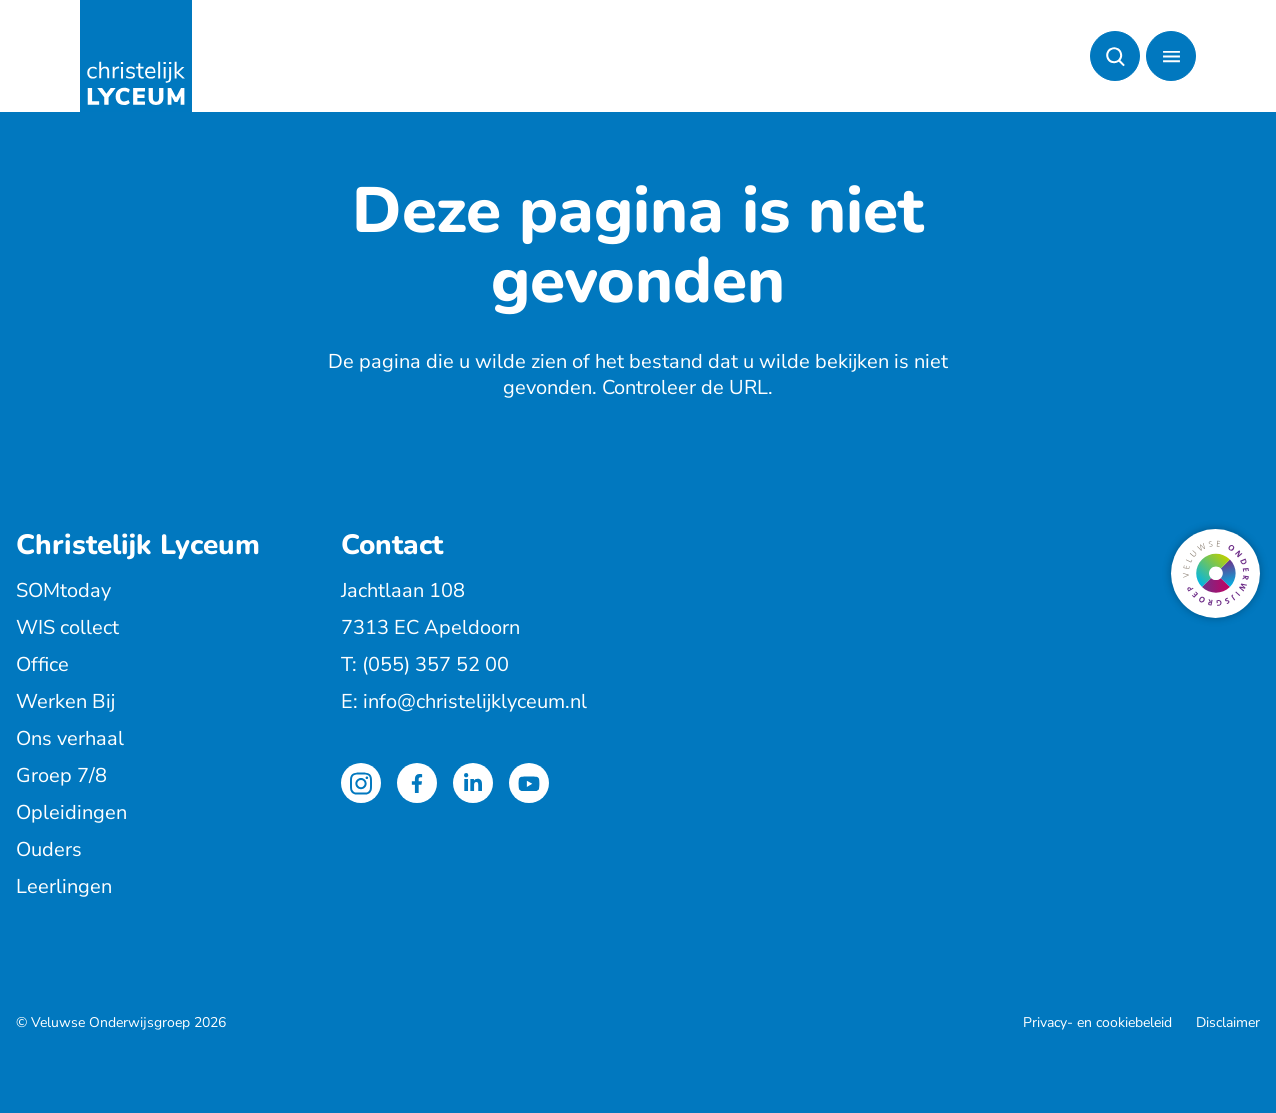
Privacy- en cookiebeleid (1097, 1022)
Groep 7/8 (61, 775)
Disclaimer (1228, 1022)
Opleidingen (71, 812)
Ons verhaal (70, 738)
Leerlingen (64, 886)
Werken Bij (65, 701)
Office (42, 664)
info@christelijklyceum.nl (475, 701)
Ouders (49, 849)
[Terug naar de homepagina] (136, 56)
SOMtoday (63, 590)
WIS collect (67, 627)
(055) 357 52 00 (435, 664)
